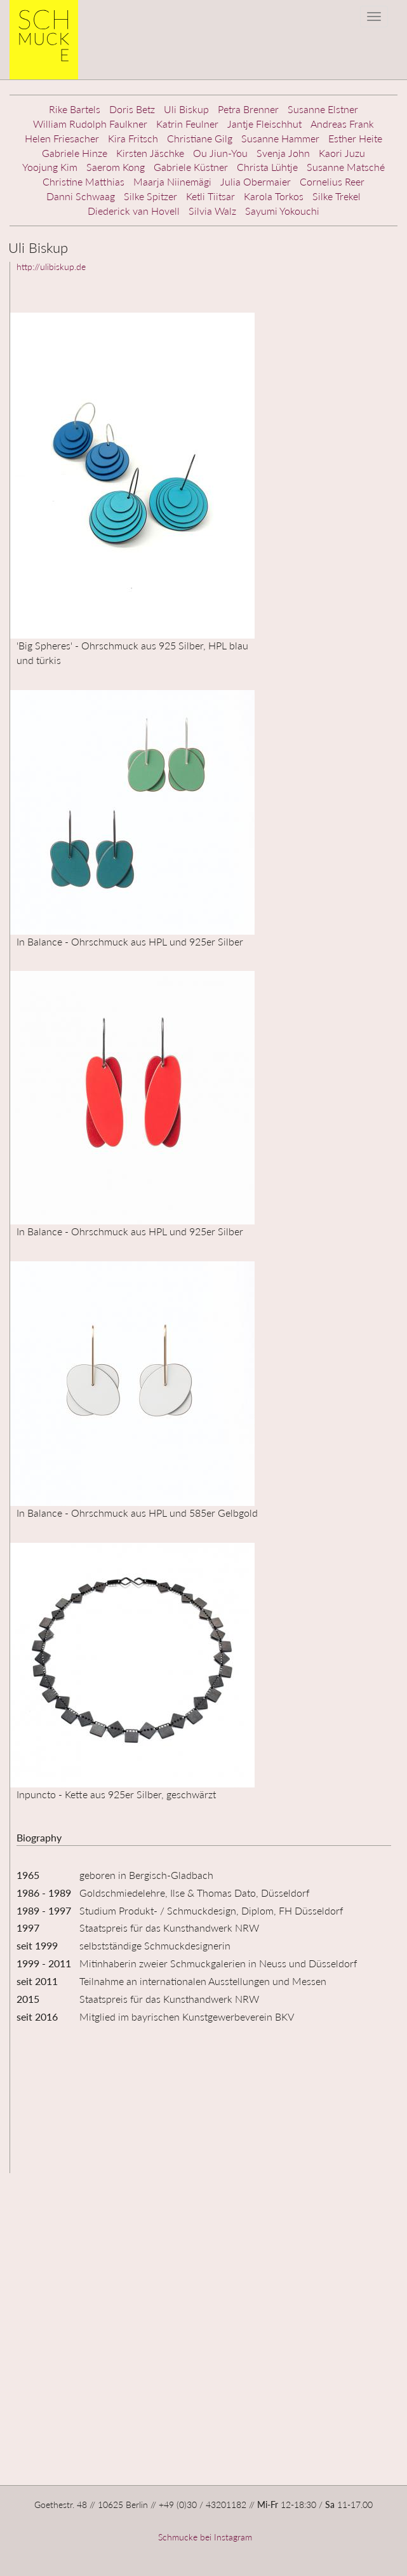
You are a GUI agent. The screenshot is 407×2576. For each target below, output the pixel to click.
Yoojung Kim (49, 167)
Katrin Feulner (187, 124)
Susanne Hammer (280, 138)
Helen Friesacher (62, 138)
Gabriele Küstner (191, 167)
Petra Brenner (248, 109)
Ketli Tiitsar (210, 196)
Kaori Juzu (342, 153)
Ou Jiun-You (220, 153)
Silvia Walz (212, 211)
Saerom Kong (115, 167)
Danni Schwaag (80, 196)
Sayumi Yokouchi (282, 211)
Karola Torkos (274, 196)
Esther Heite (355, 138)
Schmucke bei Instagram (204, 2537)
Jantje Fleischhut (264, 124)
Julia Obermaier (255, 181)
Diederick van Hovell (134, 211)
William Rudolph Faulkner (90, 124)
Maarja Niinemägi (172, 181)
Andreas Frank (342, 124)
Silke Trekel (336, 196)
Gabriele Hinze (74, 153)
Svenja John (283, 153)
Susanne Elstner (323, 109)
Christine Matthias (83, 181)
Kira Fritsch (133, 138)
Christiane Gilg (199, 138)
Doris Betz (132, 109)
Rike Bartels (74, 109)
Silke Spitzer (150, 196)
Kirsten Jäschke (150, 153)
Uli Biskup (186, 109)
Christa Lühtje (267, 167)
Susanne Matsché (346, 167)
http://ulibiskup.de (51, 266)
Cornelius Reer (332, 181)
